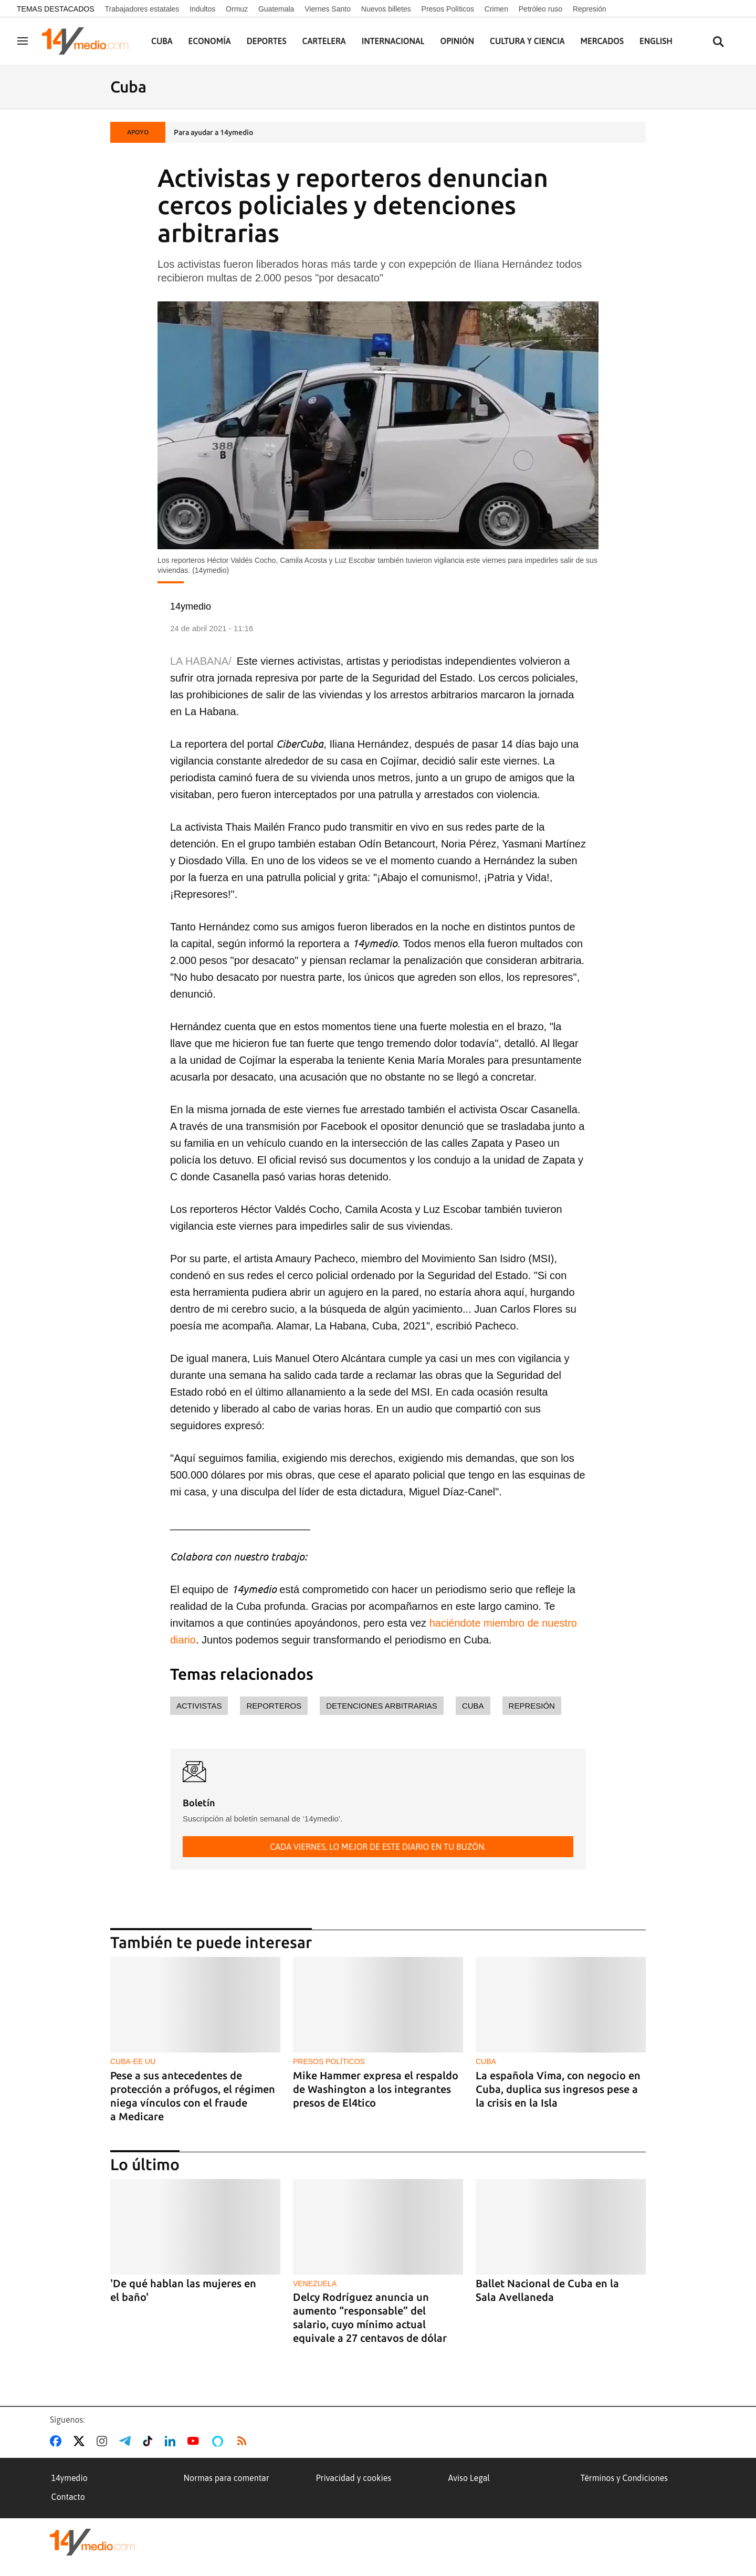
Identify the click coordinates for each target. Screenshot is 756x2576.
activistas (199, 1705)
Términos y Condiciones (624, 2478)
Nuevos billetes (386, 9)
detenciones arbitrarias (381, 1705)
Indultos (202, 9)
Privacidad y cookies (354, 2478)
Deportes (267, 41)
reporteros (273, 1705)
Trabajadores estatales (141, 9)
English (656, 41)
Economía (209, 41)
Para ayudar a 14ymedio (213, 132)
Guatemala (276, 9)
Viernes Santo (327, 9)
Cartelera (324, 41)
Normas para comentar (226, 2478)
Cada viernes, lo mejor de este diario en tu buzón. (378, 1846)
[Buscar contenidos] (718, 42)
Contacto (68, 2496)
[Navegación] (22, 41)
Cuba (162, 41)
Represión (589, 9)
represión (532, 1705)
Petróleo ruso (540, 9)
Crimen (496, 9)
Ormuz (237, 9)
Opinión (457, 41)
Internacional (393, 41)
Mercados (602, 41)
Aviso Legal (469, 2478)
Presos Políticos (448, 9)
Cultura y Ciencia (527, 41)
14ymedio (69, 2478)
